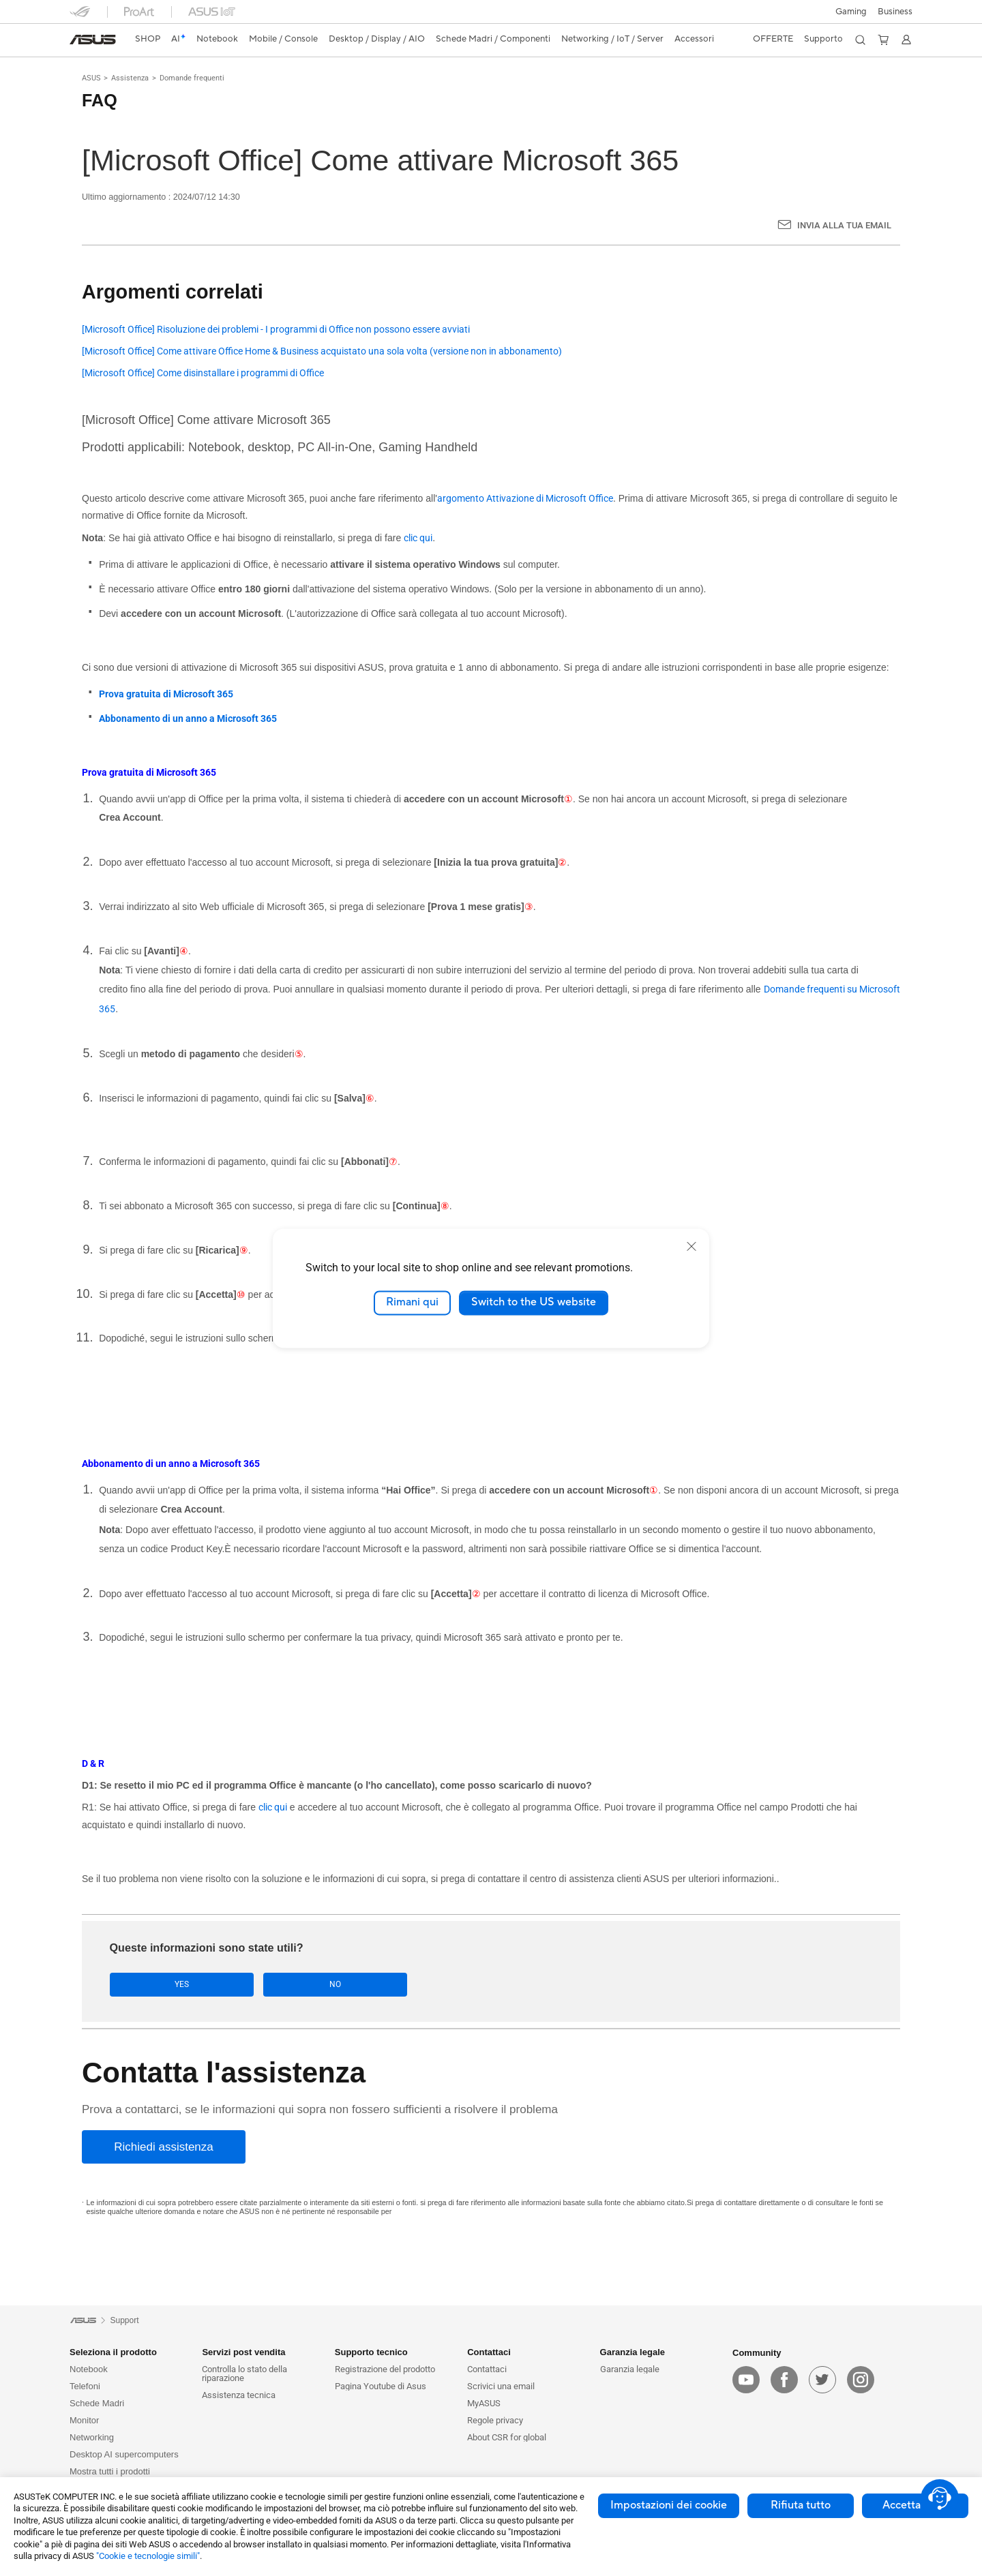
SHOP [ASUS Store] (147, 38)
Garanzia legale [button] (632, 2352)
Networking (92, 2437)
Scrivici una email (501, 2386)
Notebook (89, 2369)
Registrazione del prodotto (385, 2369)
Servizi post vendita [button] (243, 2352)
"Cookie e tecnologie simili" (148, 2556)
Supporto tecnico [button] (371, 2352)
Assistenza (130, 78)
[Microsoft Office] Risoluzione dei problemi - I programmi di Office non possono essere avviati (276, 329)
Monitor (84, 2420)
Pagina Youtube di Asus (380, 2386)
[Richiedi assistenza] (164, 2147)
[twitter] (822, 2380)
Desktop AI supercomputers (124, 2454)
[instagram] (860, 2380)
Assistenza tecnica (239, 2395)
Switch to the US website (533, 1302)
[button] (851, 11)
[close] (691, 1246)
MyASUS (484, 2403)
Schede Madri (97, 2403)
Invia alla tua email (844, 225)
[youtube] (746, 2380)
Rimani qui (412, 1302)
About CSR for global (506, 2437)
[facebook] (784, 2380)
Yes (152, 1985)
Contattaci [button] (489, 2352)
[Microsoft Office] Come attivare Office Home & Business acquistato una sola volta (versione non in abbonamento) (322, 351)
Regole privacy (495, 2420)
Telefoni (85, 2386)
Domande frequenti (192, 78)
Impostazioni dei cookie (668, 2505)
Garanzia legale (629, 2369)
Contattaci (487, 2369)
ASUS (91, 78)
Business (895, 11)
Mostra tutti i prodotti (110, 2471)
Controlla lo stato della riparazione (244, 2373)
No (246, 1985)
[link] (93, 39)
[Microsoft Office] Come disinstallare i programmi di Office (203, 373)
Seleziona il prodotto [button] (113, 2352)
